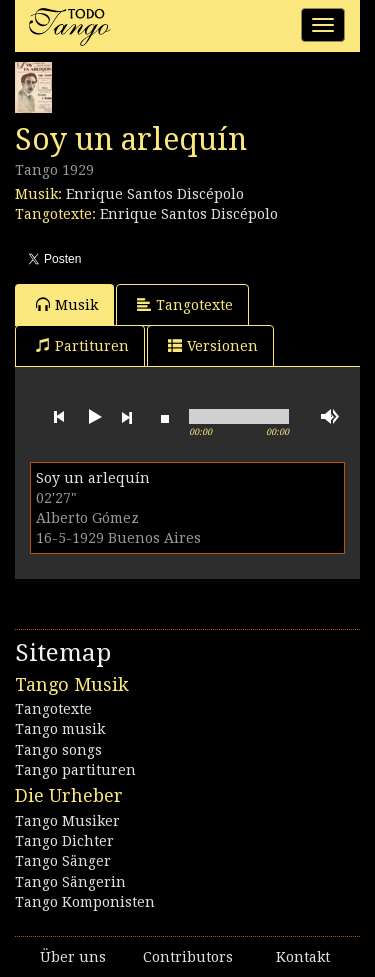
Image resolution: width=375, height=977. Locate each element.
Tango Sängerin (70, 882)
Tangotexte (185, 304)
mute (330, 416)
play (93, 417)
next (127, 417)
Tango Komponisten (85, 902)
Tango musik (60, 729)
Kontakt (303, 957)
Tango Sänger (63, 861)
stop (165, 417)
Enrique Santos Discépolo (155, 194)
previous (59, 417)
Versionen (213, 345)
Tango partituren (75, 770)
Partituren (82, 345)
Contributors (188, 957)
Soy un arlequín (93, 478)
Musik (67, 304)
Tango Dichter (64, 841)
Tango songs (58, 750)
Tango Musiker (67, 821)
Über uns (73, 957)
